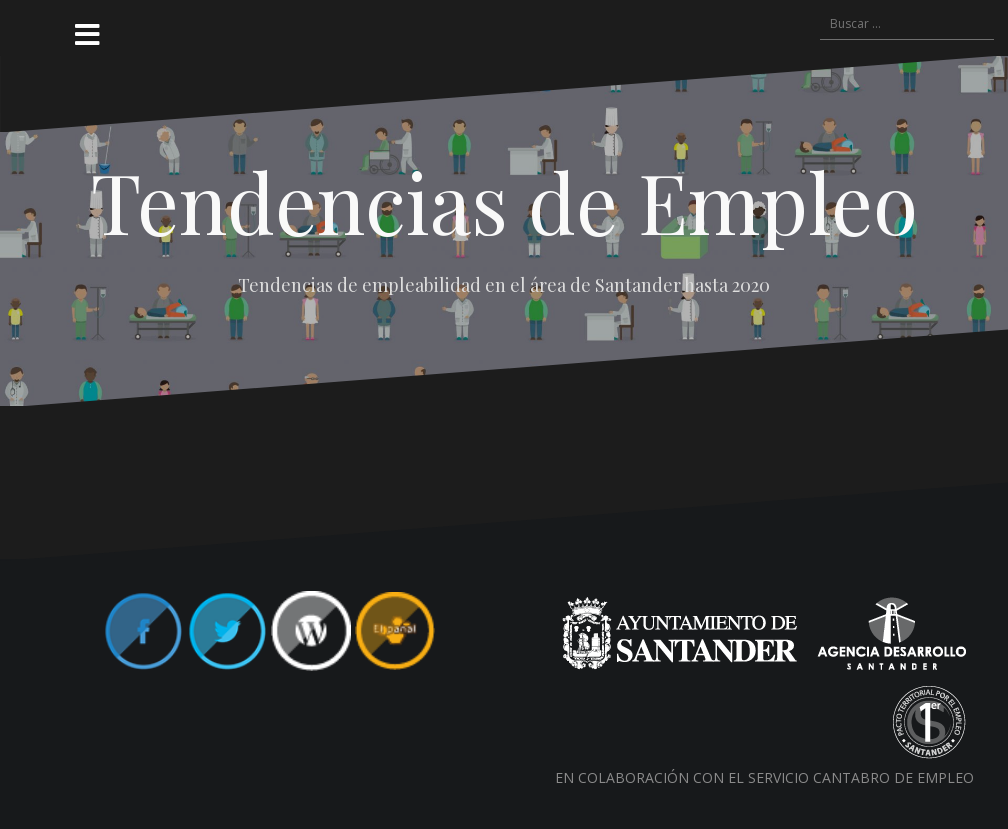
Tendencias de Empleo (504, 201)
